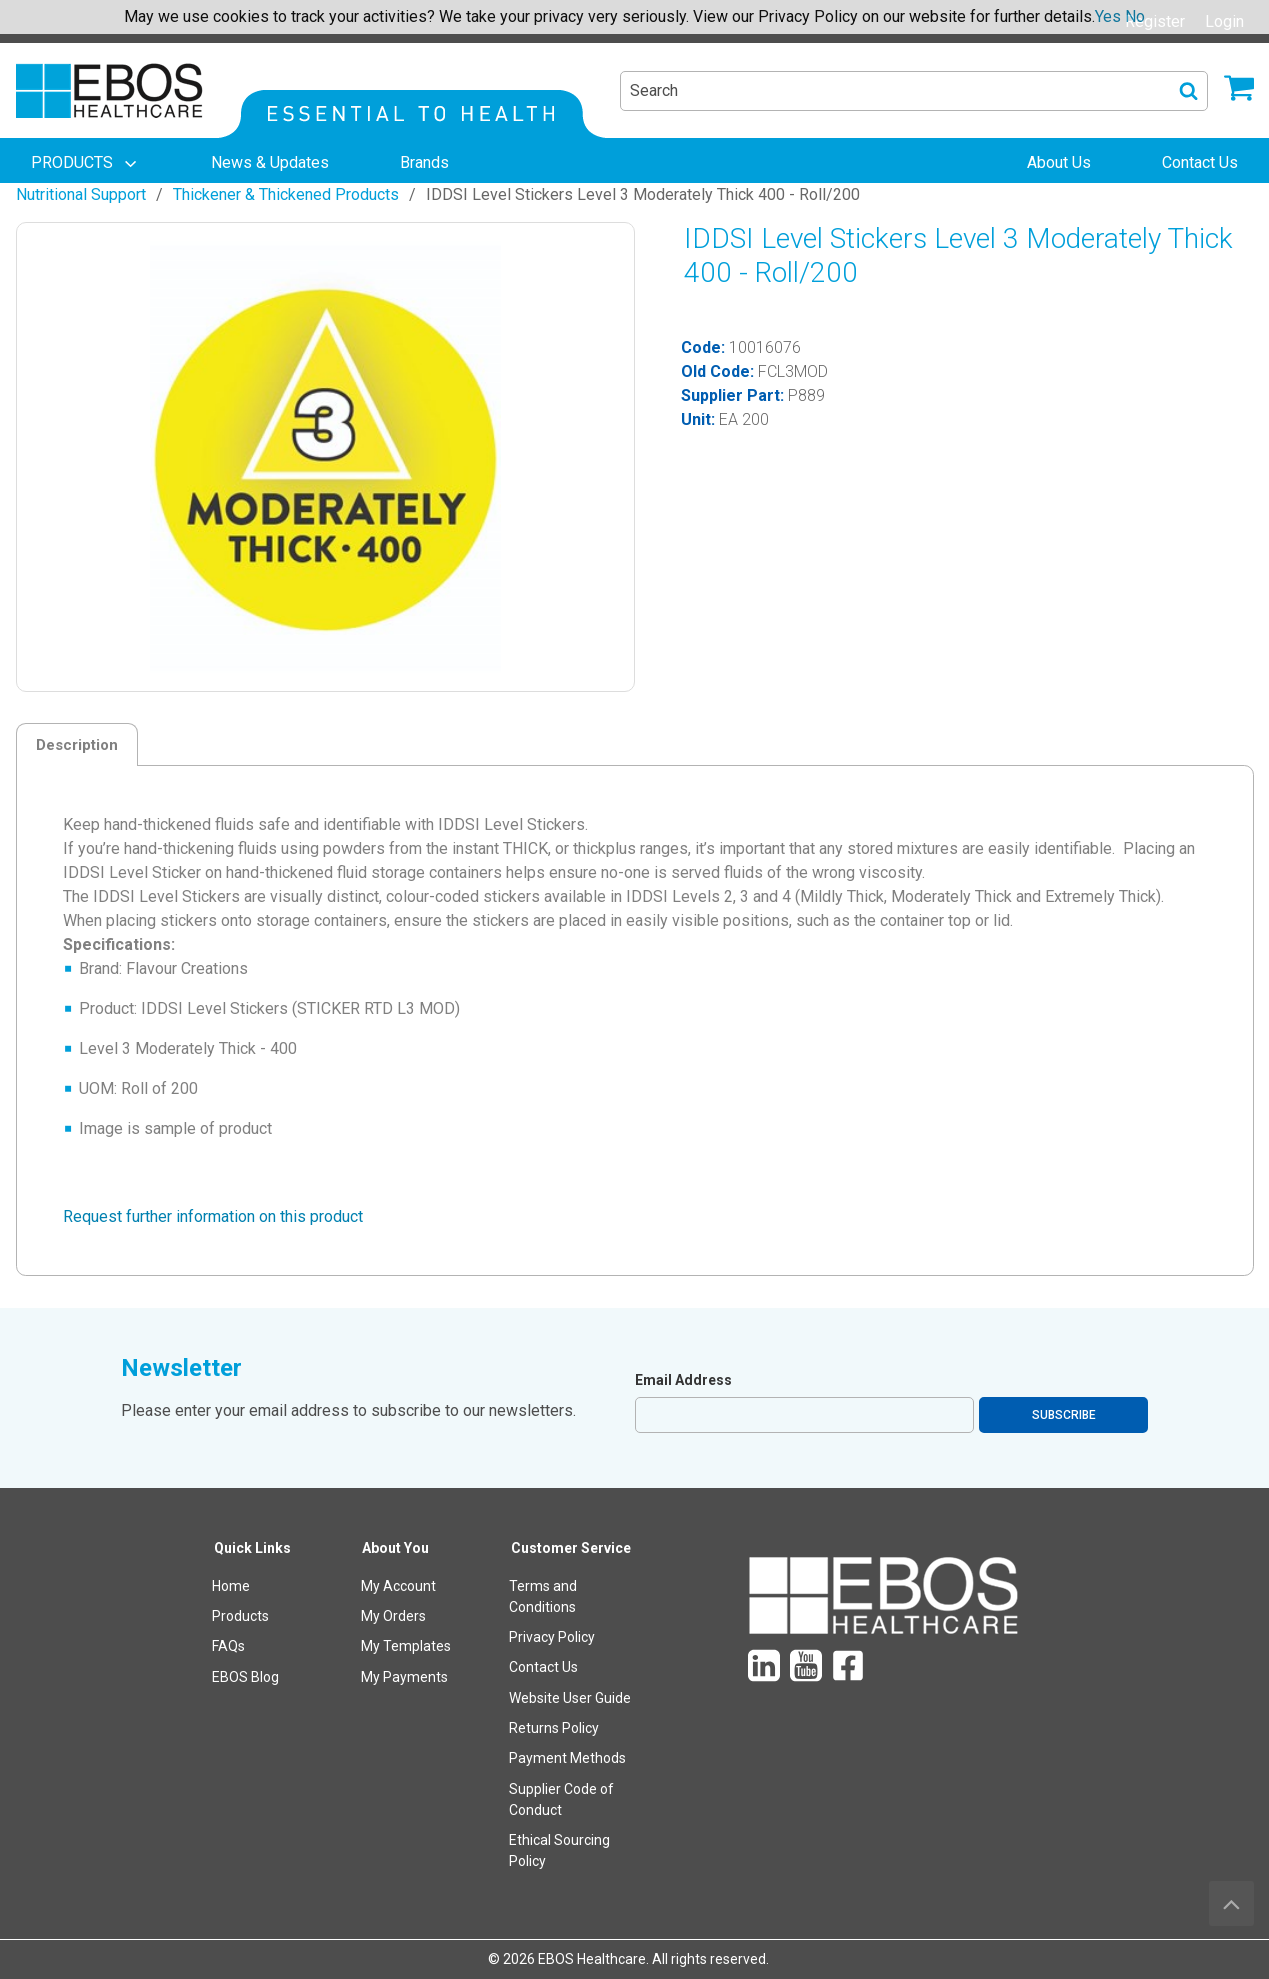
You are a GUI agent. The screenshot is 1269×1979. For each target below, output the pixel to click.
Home (231, 1586)
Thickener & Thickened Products (286, 194)
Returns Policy (554, 1728)
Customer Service (571, 1548)
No (1135, 16)
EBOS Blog (245, 1677)
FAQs (228, 1646)
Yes (1108, 16)
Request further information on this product (213, 1216)
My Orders (393, 1616)
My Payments (404, 1677)
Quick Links (252, 1548)
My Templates (406, 1646)
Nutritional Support (81, 194)
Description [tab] (77, 745)
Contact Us (543, 1667)
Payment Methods (567, 1758)
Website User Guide (570, 1698)
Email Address (683, 1380)
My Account (398, 1586)
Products (240, 1616)
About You (395, 1548)
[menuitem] (86, 163)
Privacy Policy (552, 1637)
